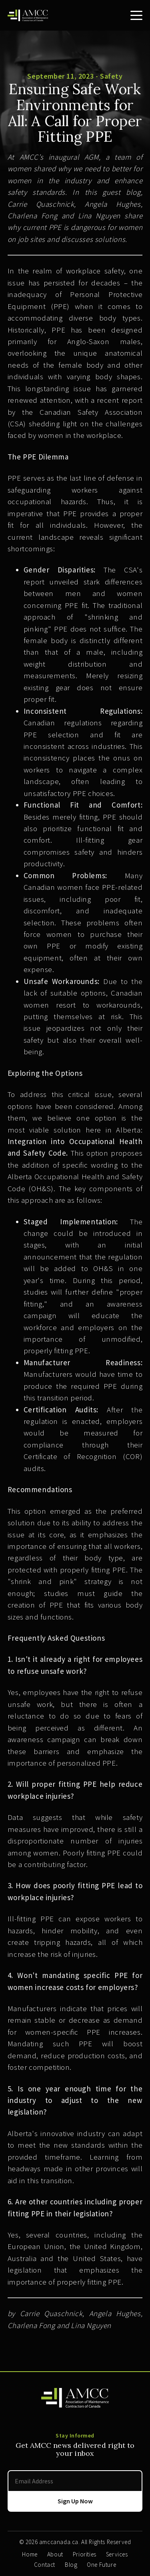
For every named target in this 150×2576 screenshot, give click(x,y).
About (55, 2554)
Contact (44, 2564)
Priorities (84, 2554)
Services (117, 2554)
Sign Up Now (75, 2501)
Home (29, 2554)
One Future (101, 2564)
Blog (71, 2564)
